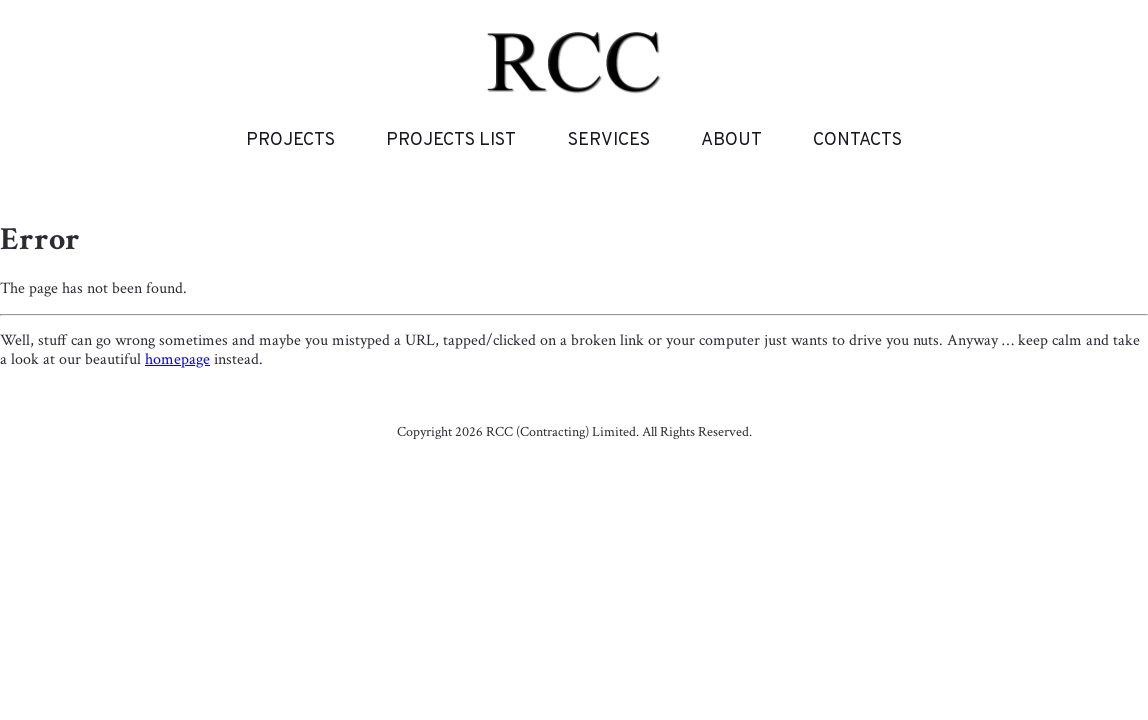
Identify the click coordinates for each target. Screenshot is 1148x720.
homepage (177, 359)
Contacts (857, 140)
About (731, 140)
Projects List (451, 140)
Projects (290, 140)
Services (609, 140)
